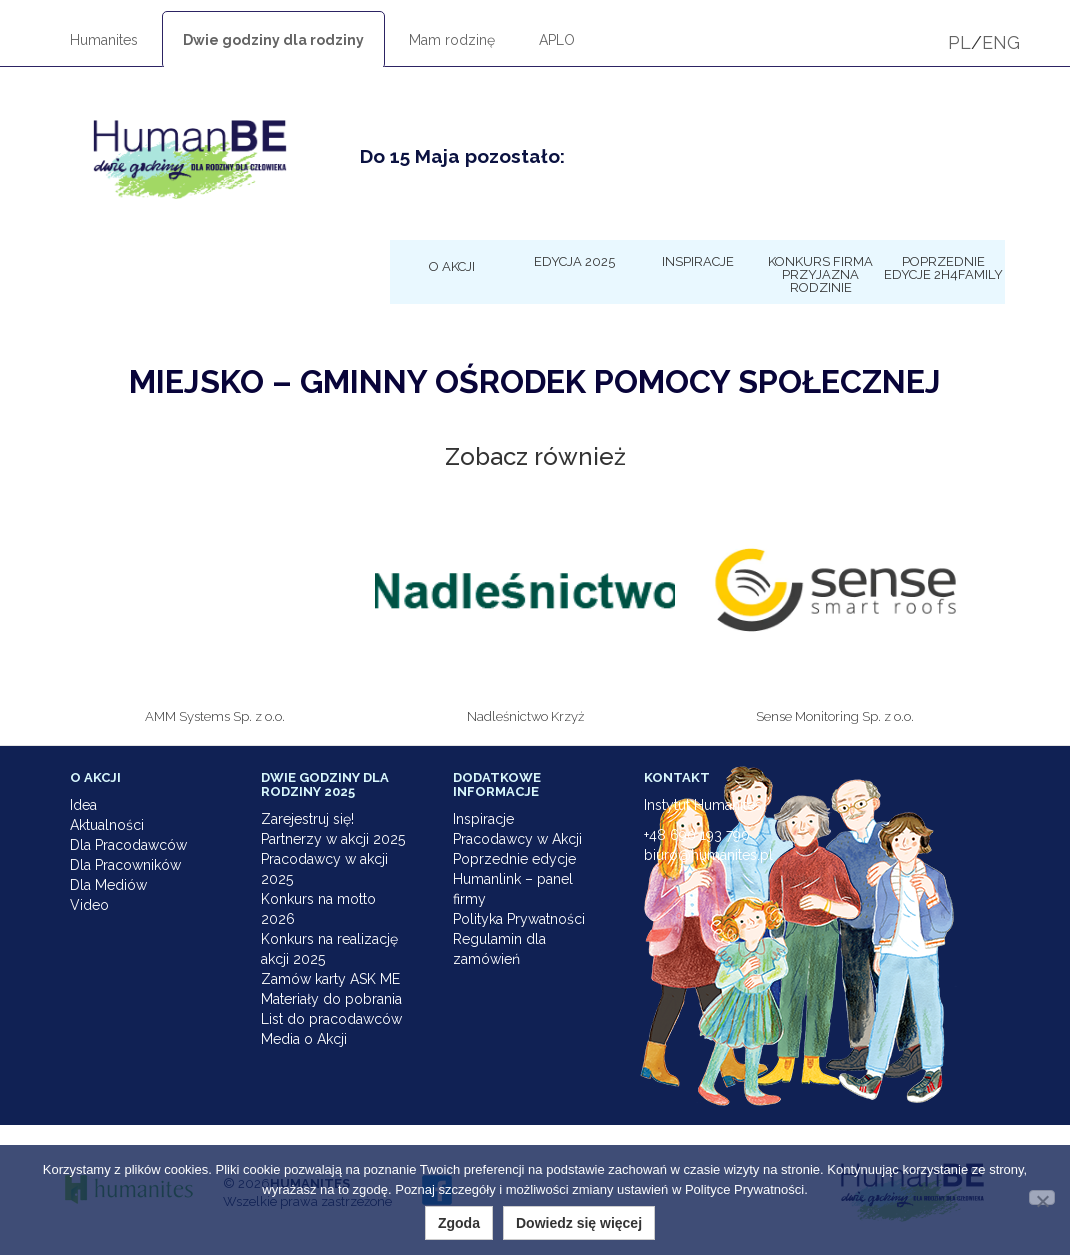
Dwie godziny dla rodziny (273, 40)
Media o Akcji (304, 1039)
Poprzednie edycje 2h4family (943, 267)
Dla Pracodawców (128, 845)
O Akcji (452, 266)
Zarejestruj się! (307, 819)
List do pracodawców (331, 1019)
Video (89, 905)
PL (959, 42)
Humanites (104, 40)
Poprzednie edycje (514, 859)
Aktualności (107, 825)
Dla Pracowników (125, 865)
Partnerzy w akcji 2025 (333, 839)
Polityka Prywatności (519, 919)
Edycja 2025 (574, 261)
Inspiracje (698, 261)
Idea (83, 805)
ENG (1001, 42)
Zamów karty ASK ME (330, 979)
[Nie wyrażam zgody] (1042, 1197)
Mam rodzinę (452, 40)
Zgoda (459, 1223)
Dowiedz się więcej (579, 1223)
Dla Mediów (108, 885)
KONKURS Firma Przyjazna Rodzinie (820, 274)
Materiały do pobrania (331, 999)
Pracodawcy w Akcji (517, 839)
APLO (557, 40)
